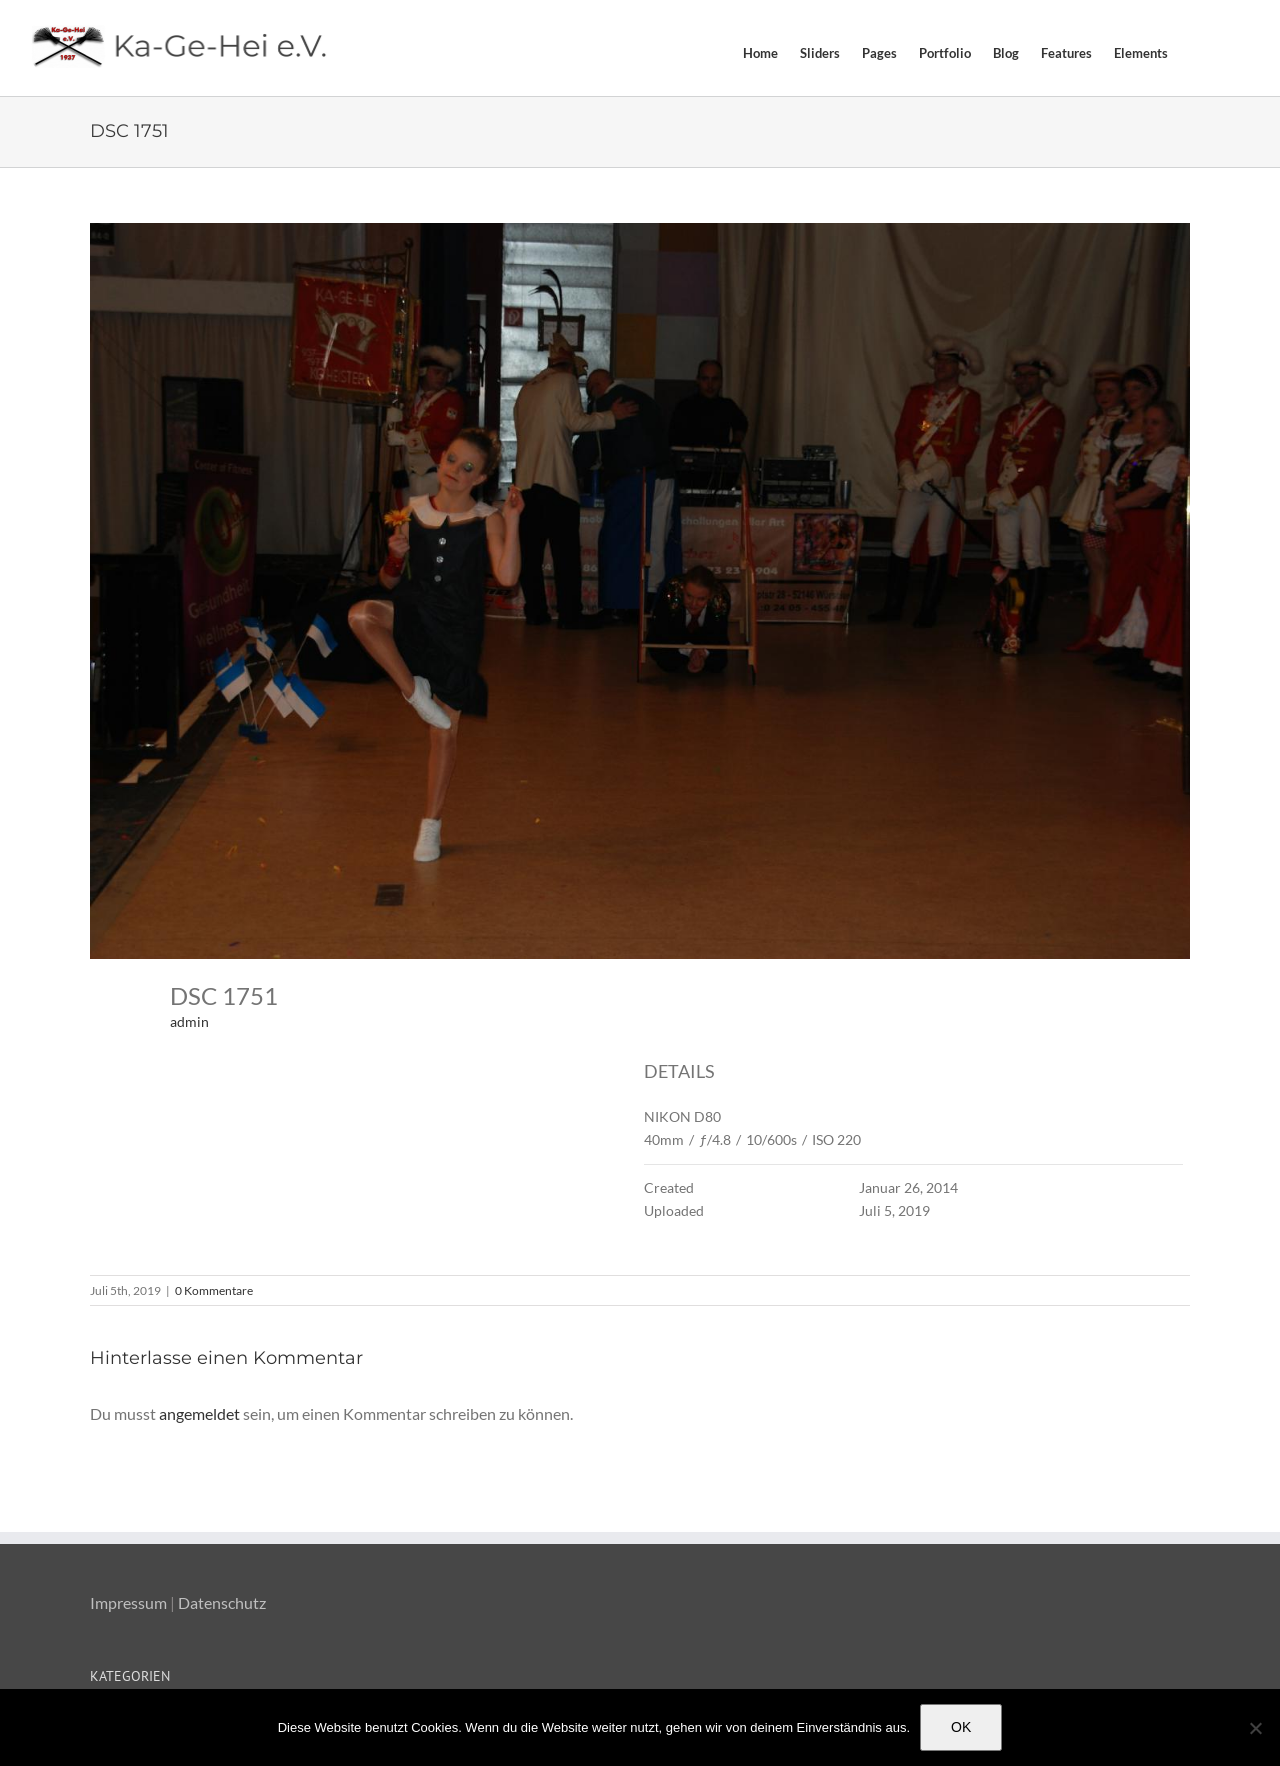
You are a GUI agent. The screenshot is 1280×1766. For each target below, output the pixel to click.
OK (961, 1727)
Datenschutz (222, 1602)
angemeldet (199, 1413)
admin (189, 1021)
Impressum (128, 1602)
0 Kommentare (214, 1290)
